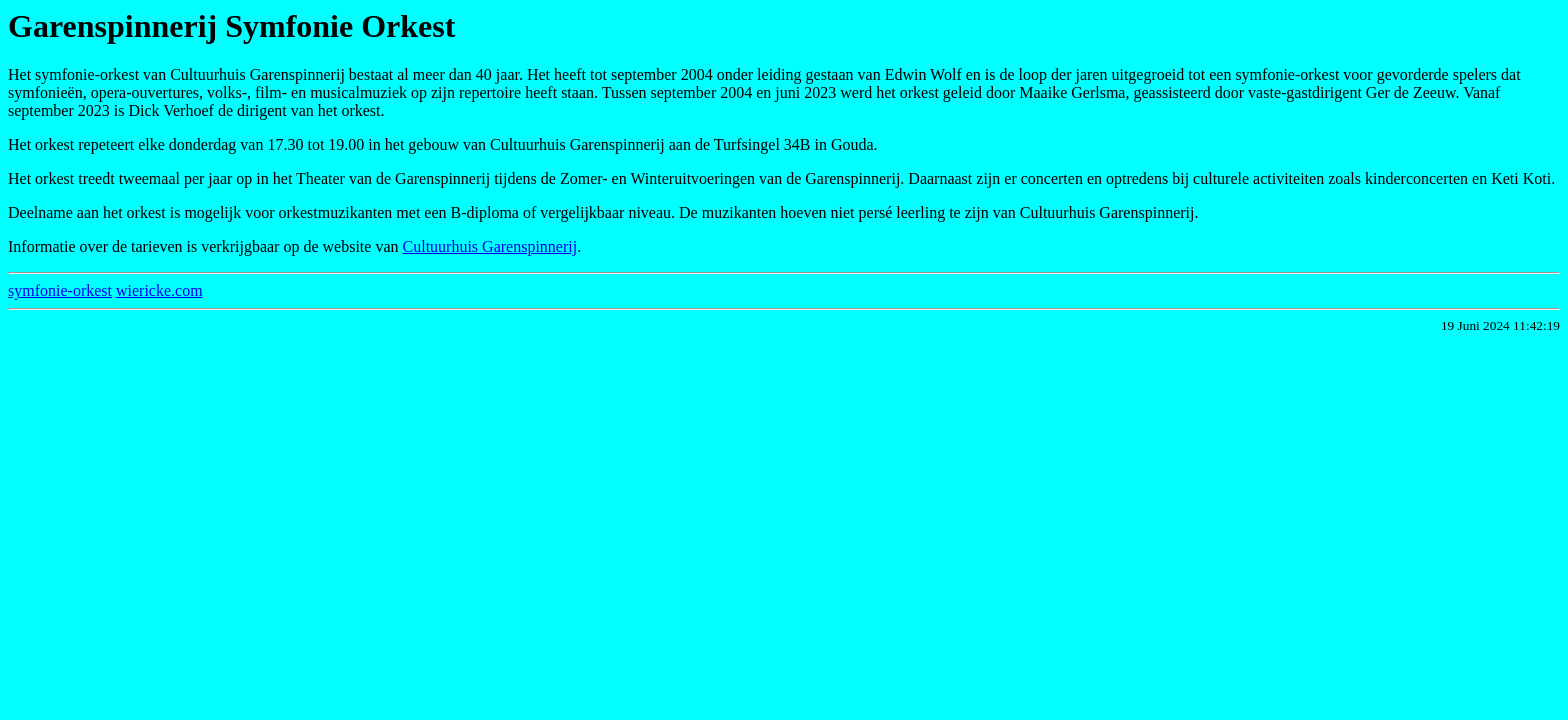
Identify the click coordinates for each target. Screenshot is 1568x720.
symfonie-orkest (60, 290)
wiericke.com (159, 290)
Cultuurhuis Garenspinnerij (490, 246)
